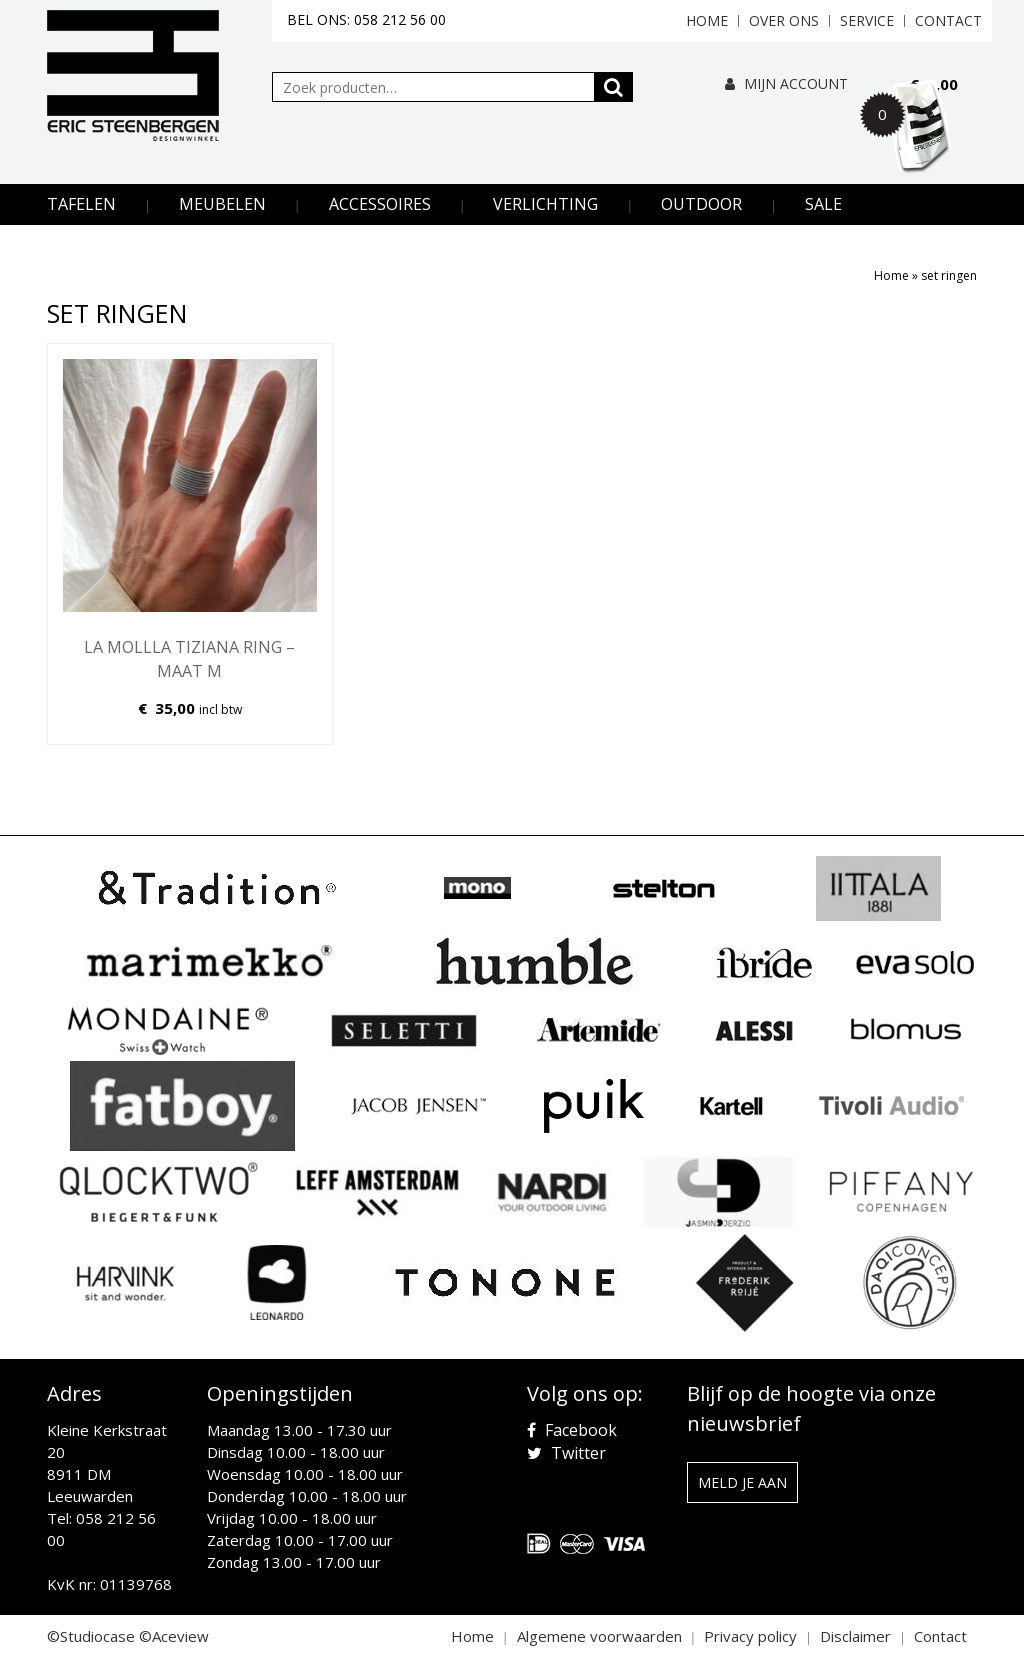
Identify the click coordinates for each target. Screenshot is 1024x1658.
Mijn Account (786, 83)
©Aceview (174, 1636)
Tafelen (81, 204)
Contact (948, 20)
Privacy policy (750, 1636)
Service (867, 20)
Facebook (572, 1430)
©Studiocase (91, 1636)
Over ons (784, 20)
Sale (823, 204)
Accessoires (380, 204)
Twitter (566, 1453)
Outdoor (701, 204)
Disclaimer (855, 1636)
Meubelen (222, 204)
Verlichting (545, 204)
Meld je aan (742, 1482)
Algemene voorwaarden (599, 1636)
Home (707, 20)
